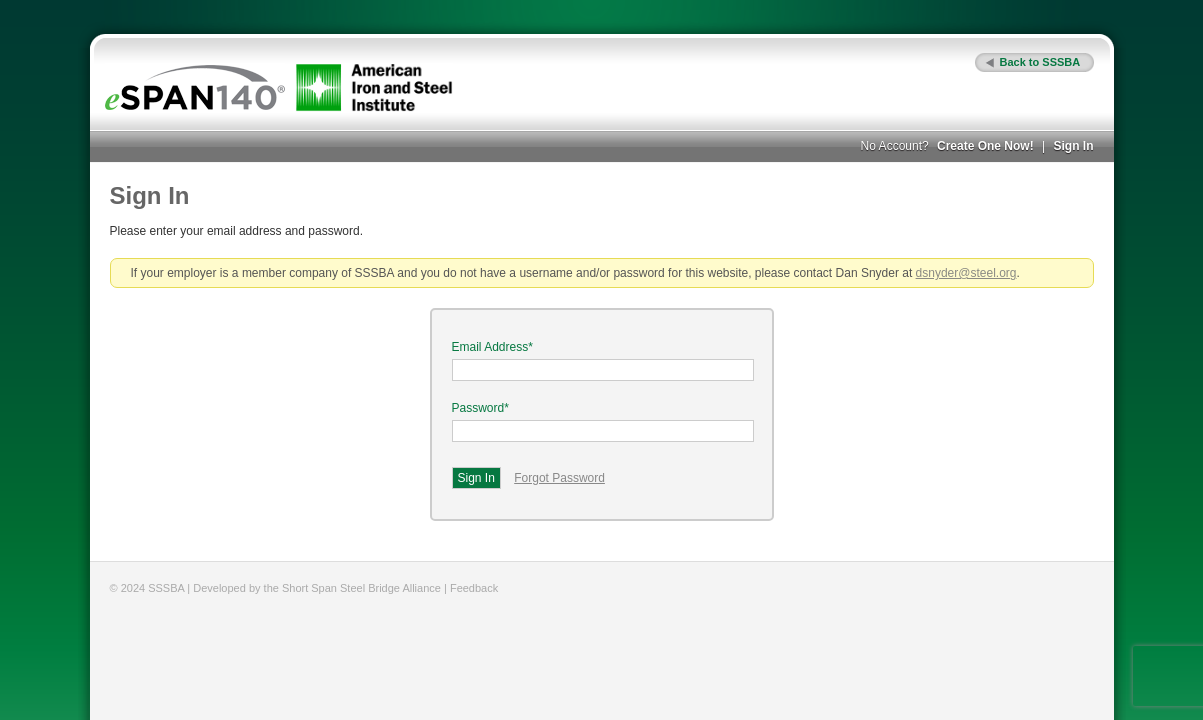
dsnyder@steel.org (966, 273)
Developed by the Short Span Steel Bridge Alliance (317, 588)
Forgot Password (559, 478)
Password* (480, 408)
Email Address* (492, 347)
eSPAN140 (195, 87)
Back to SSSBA (1040, 62)
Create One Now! (985, 146)
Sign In (1074, 146)
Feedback (474, 588)
